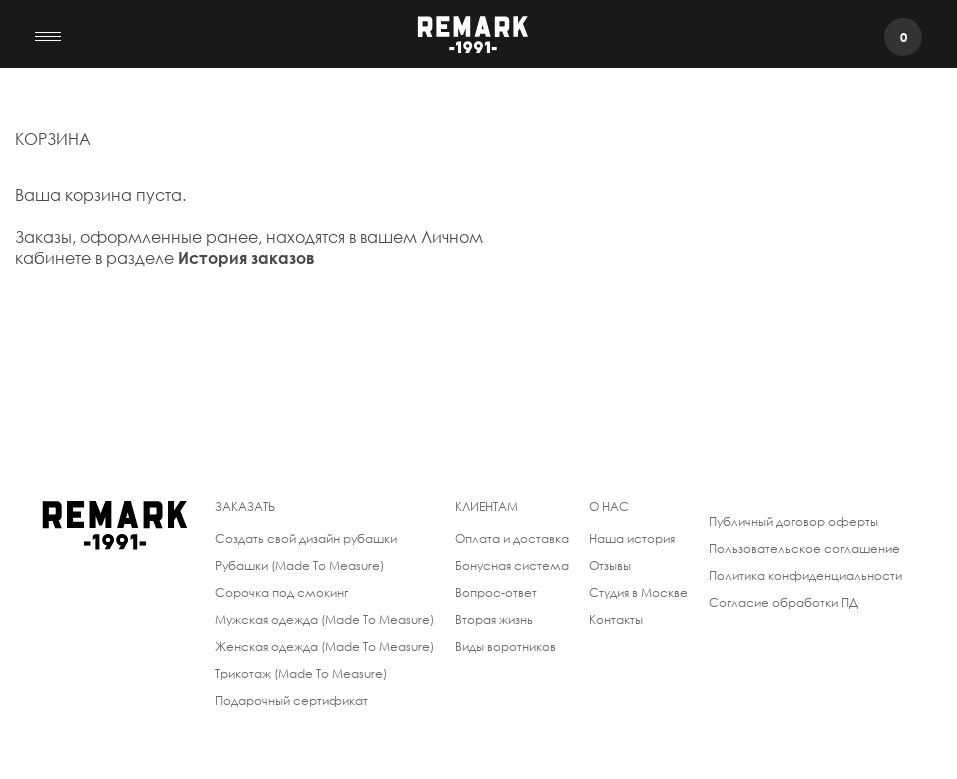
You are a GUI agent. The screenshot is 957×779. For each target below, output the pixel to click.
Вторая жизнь (494, 619)
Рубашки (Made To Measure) (299, 565)
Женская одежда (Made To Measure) (324, 646)
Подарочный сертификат (291, 700)
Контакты (616, 619)
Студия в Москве (638, 592)
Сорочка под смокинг (281, 592)
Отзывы (610, 565)
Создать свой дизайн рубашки (306, 538)
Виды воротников (505, 646)
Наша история (632, 538)
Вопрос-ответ (496, 592)
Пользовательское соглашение (804, 548)
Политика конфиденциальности (805, 575)
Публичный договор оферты (793, 521)
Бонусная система (512, 565)
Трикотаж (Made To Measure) (301, 673)
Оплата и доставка (512, 538)
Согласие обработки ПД (783, 602)
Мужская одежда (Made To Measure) (324, 619)
